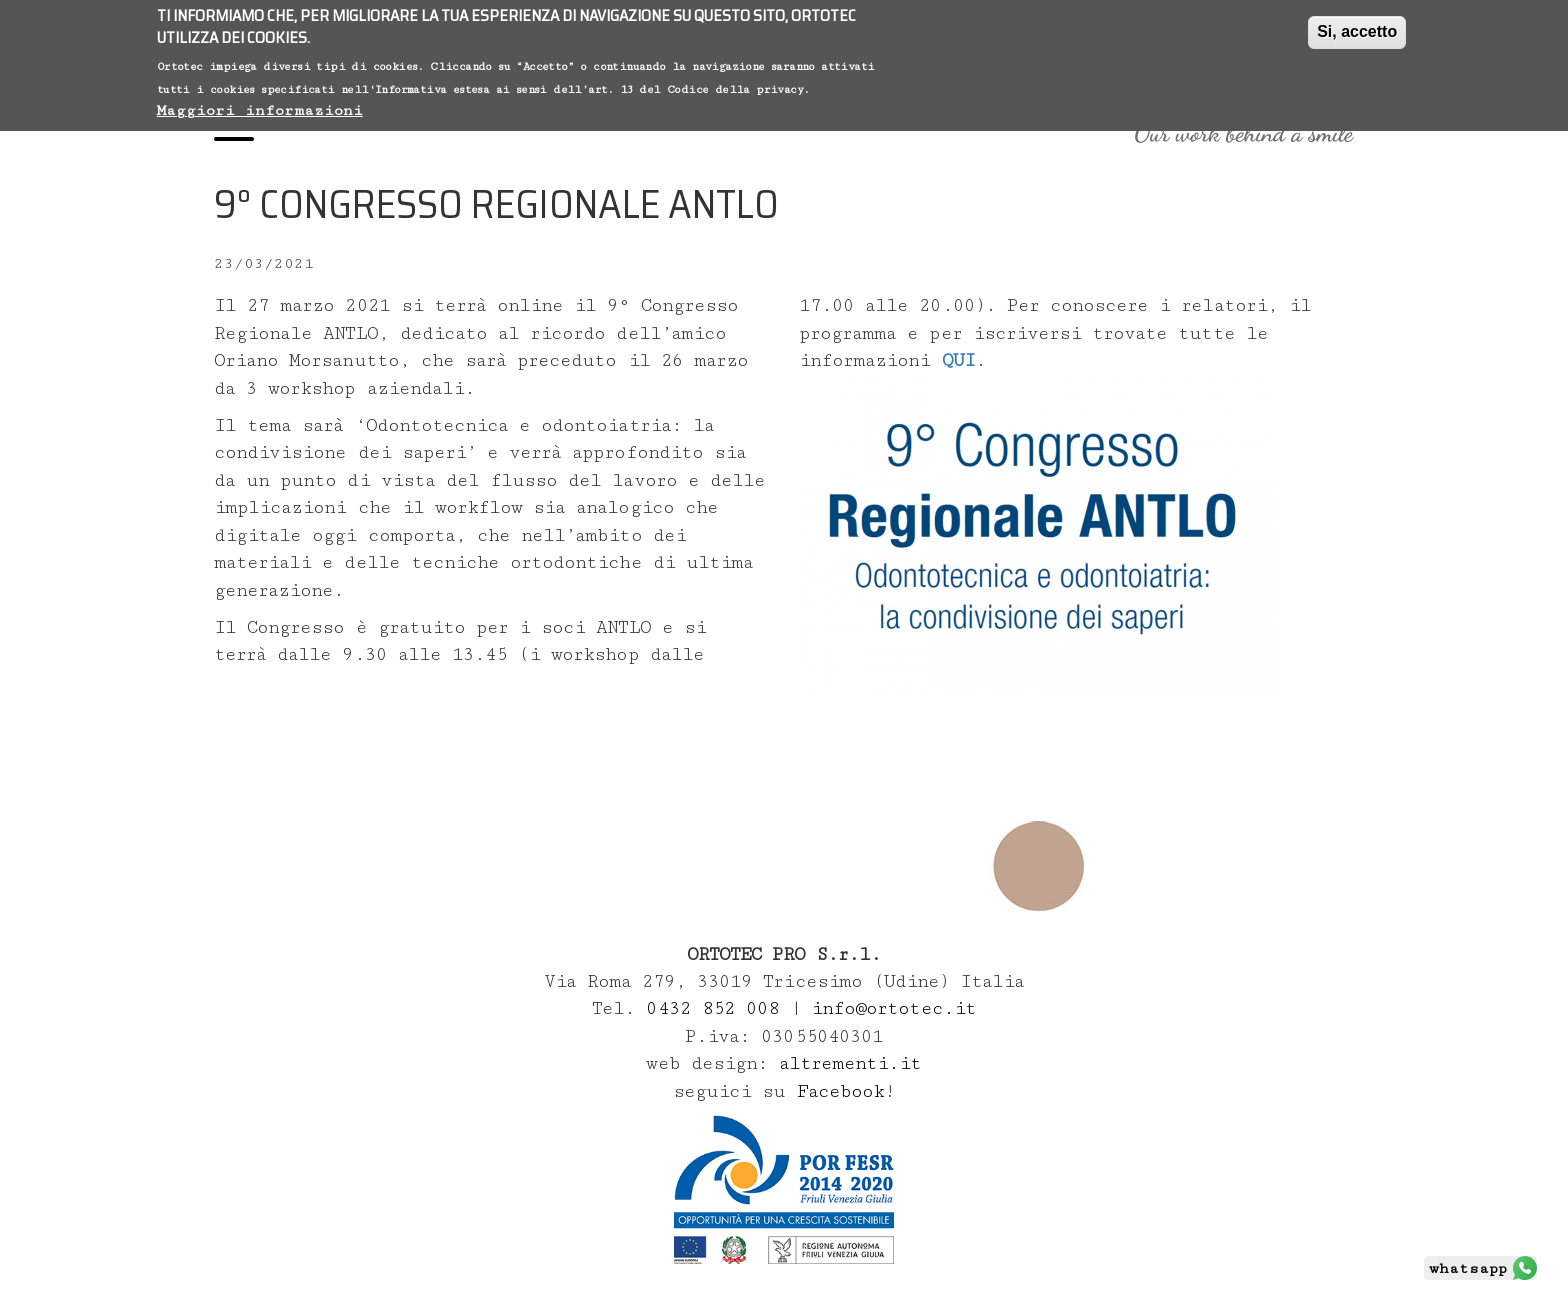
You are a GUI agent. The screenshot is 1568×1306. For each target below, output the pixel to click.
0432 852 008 (718, 1008)
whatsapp (1468, 1268)
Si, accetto (1357, 26)
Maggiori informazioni (260, 105)
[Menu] (234, 133)
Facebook (840, 1091)
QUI (958, 360)
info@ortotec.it (893, 1008)
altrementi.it (850, 1063)
